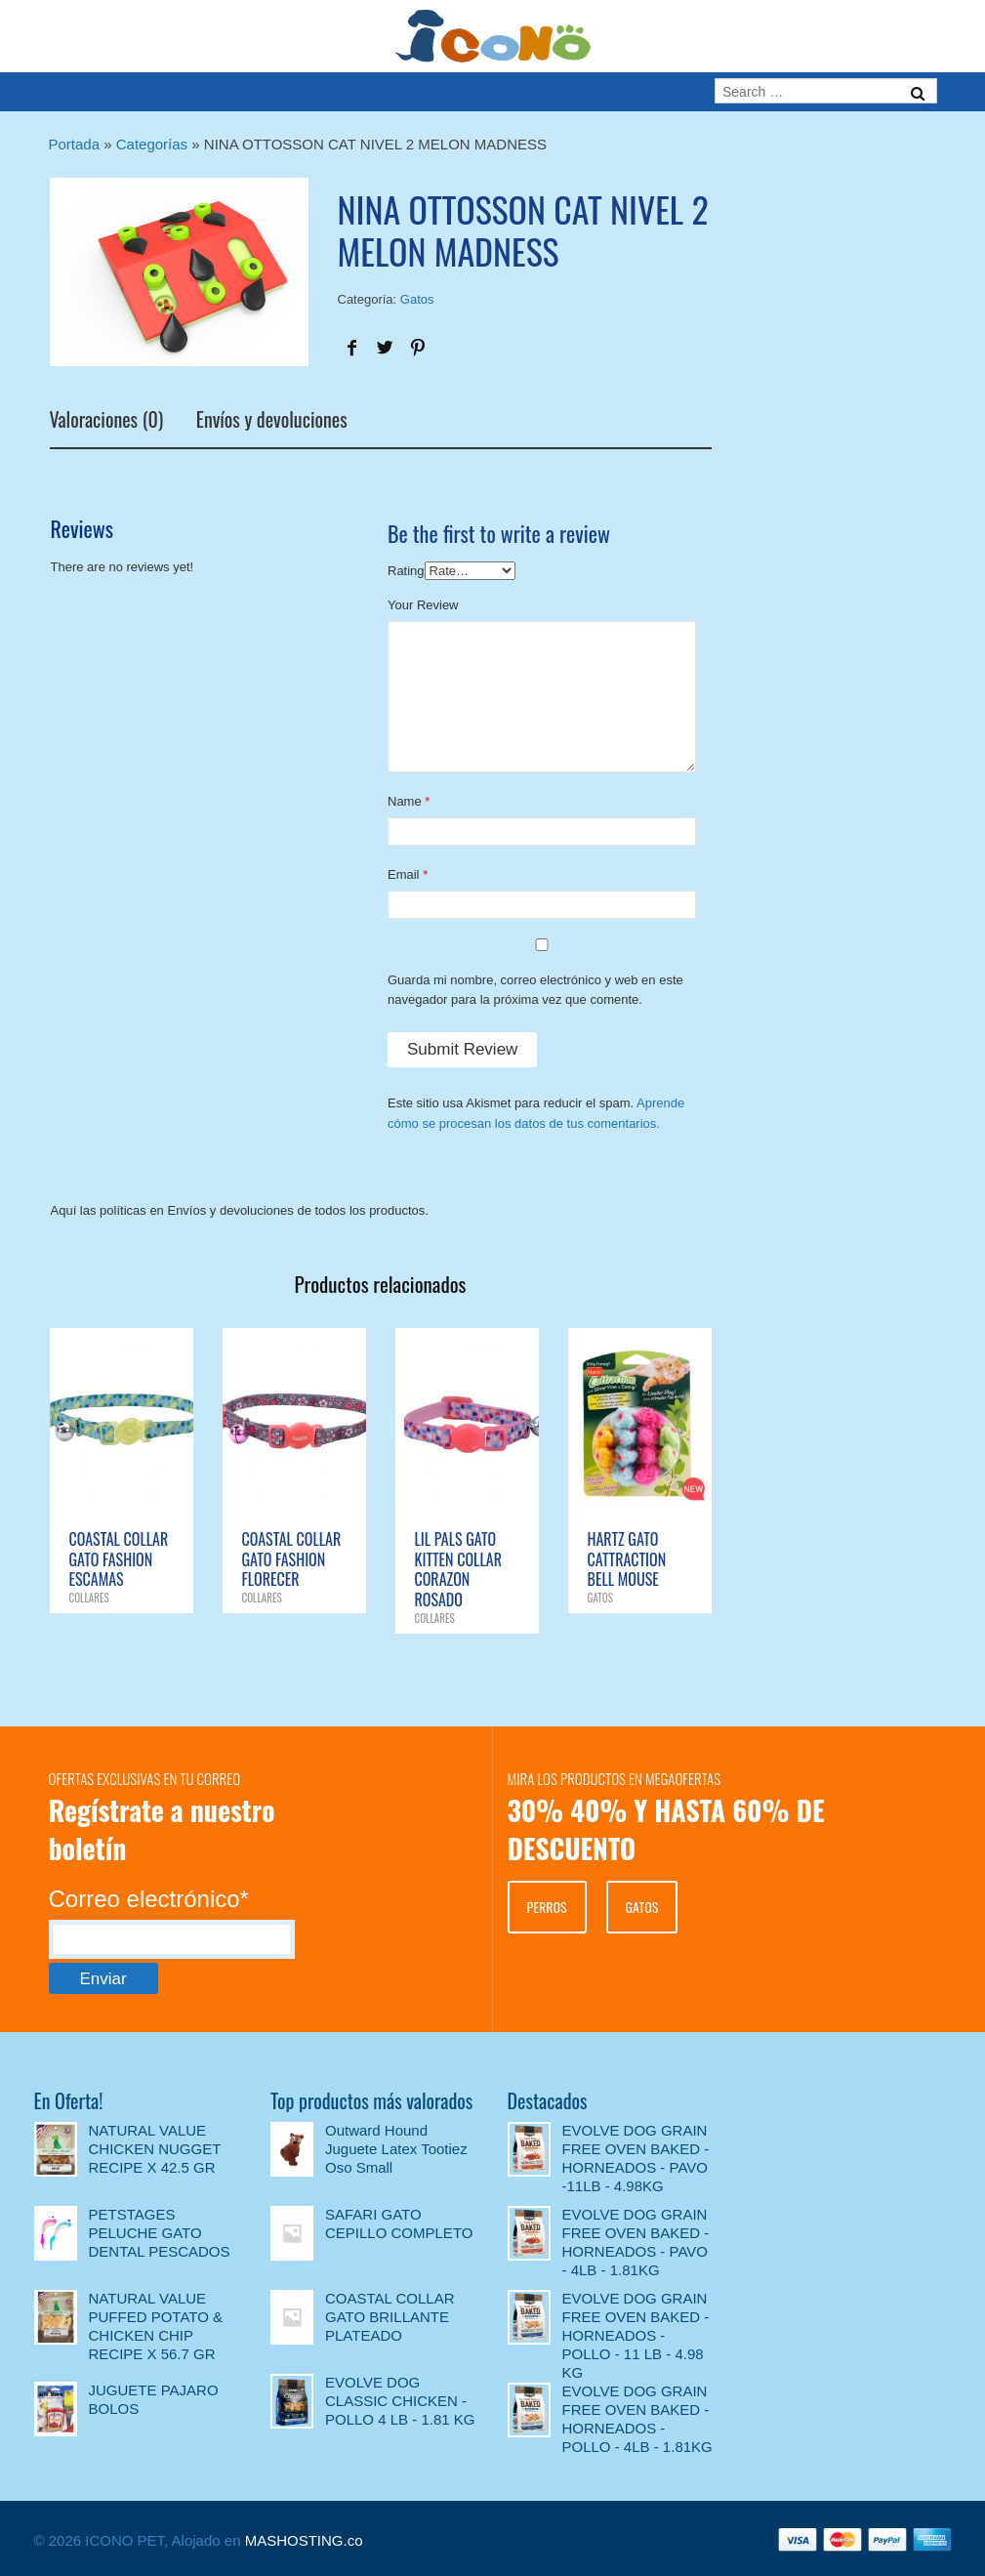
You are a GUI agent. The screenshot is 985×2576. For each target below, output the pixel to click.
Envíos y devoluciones (272, 422)
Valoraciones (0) (107, 422)
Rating (406, 570)
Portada (75, 144)
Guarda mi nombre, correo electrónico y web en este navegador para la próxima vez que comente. (535, 990)
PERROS (547, 1906)
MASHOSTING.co (304, 2540)
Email (404, 874)
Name (405, 801)
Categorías (151, 144)
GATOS (642, 1906)
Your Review (423, 605)
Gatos (417, 299)
